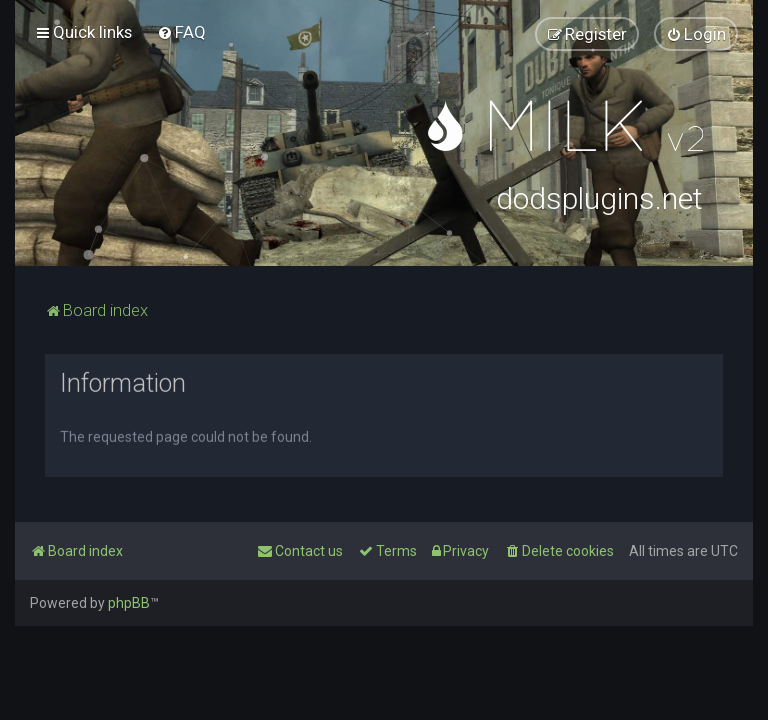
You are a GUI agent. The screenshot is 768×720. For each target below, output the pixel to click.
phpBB (129, 603)
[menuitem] (181, 32)
